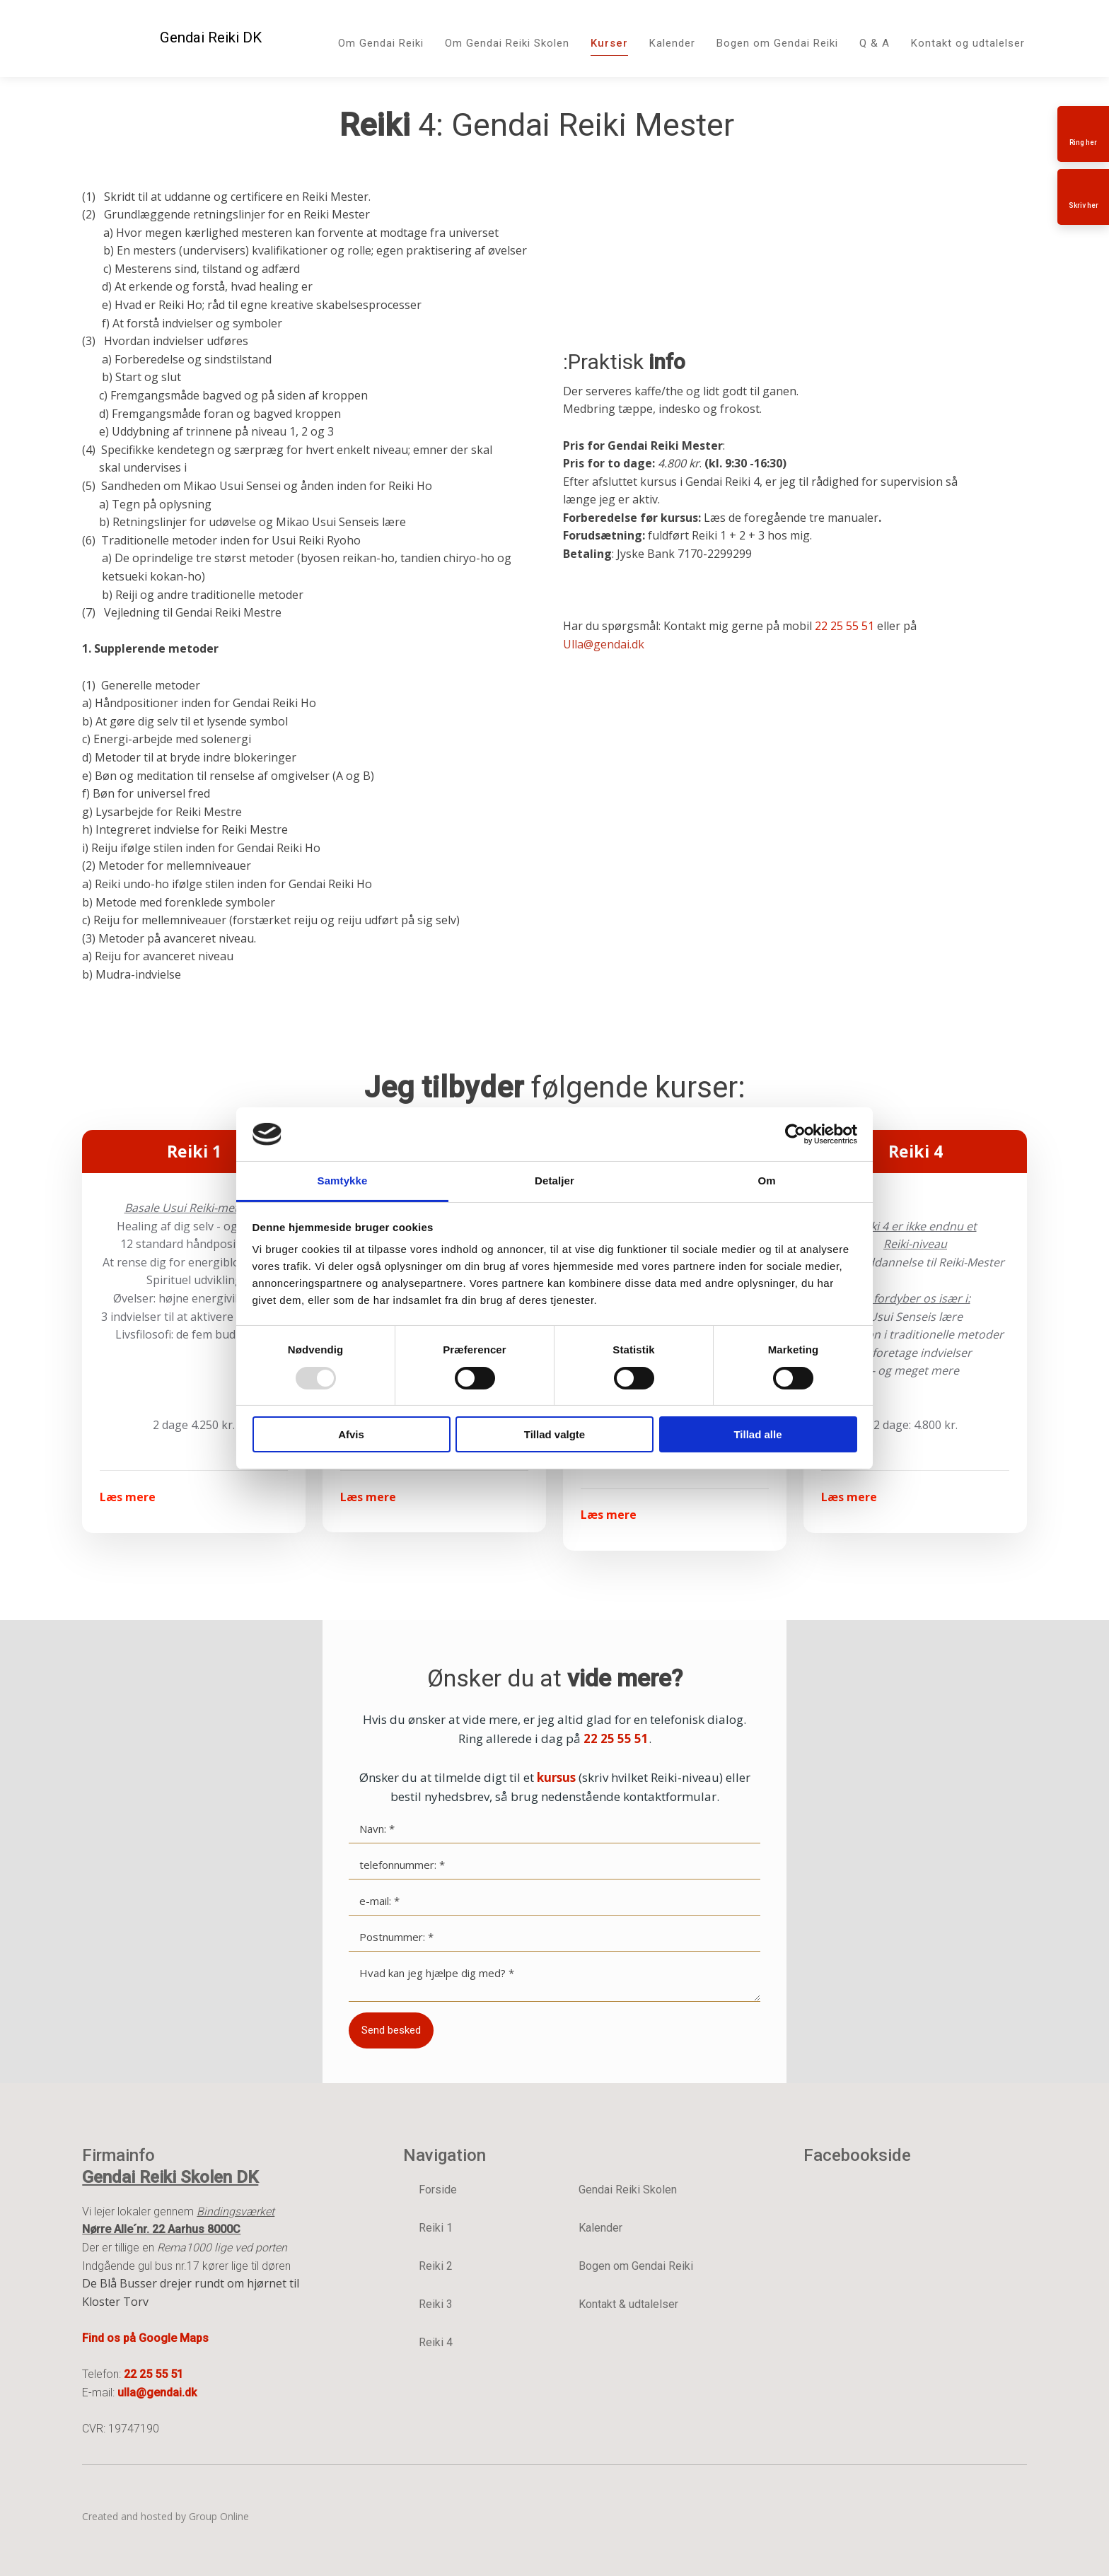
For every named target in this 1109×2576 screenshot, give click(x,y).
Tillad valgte (554, 1434)
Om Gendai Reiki (381, 43)
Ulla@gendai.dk (603, 644)
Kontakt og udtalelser (968, 43)
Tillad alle (757, 1434)
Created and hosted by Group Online (165, 2516)
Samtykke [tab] (343, 1181)
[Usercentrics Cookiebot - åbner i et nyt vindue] (795, 1134)
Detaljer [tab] (554, 1181)
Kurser (609, 43)
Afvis (351, 1434)
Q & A (874, 43)
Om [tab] (766, 1181)
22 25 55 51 (844, 626)
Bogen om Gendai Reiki (777, 43)
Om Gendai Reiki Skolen (507, 43)
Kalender (672, 43)
